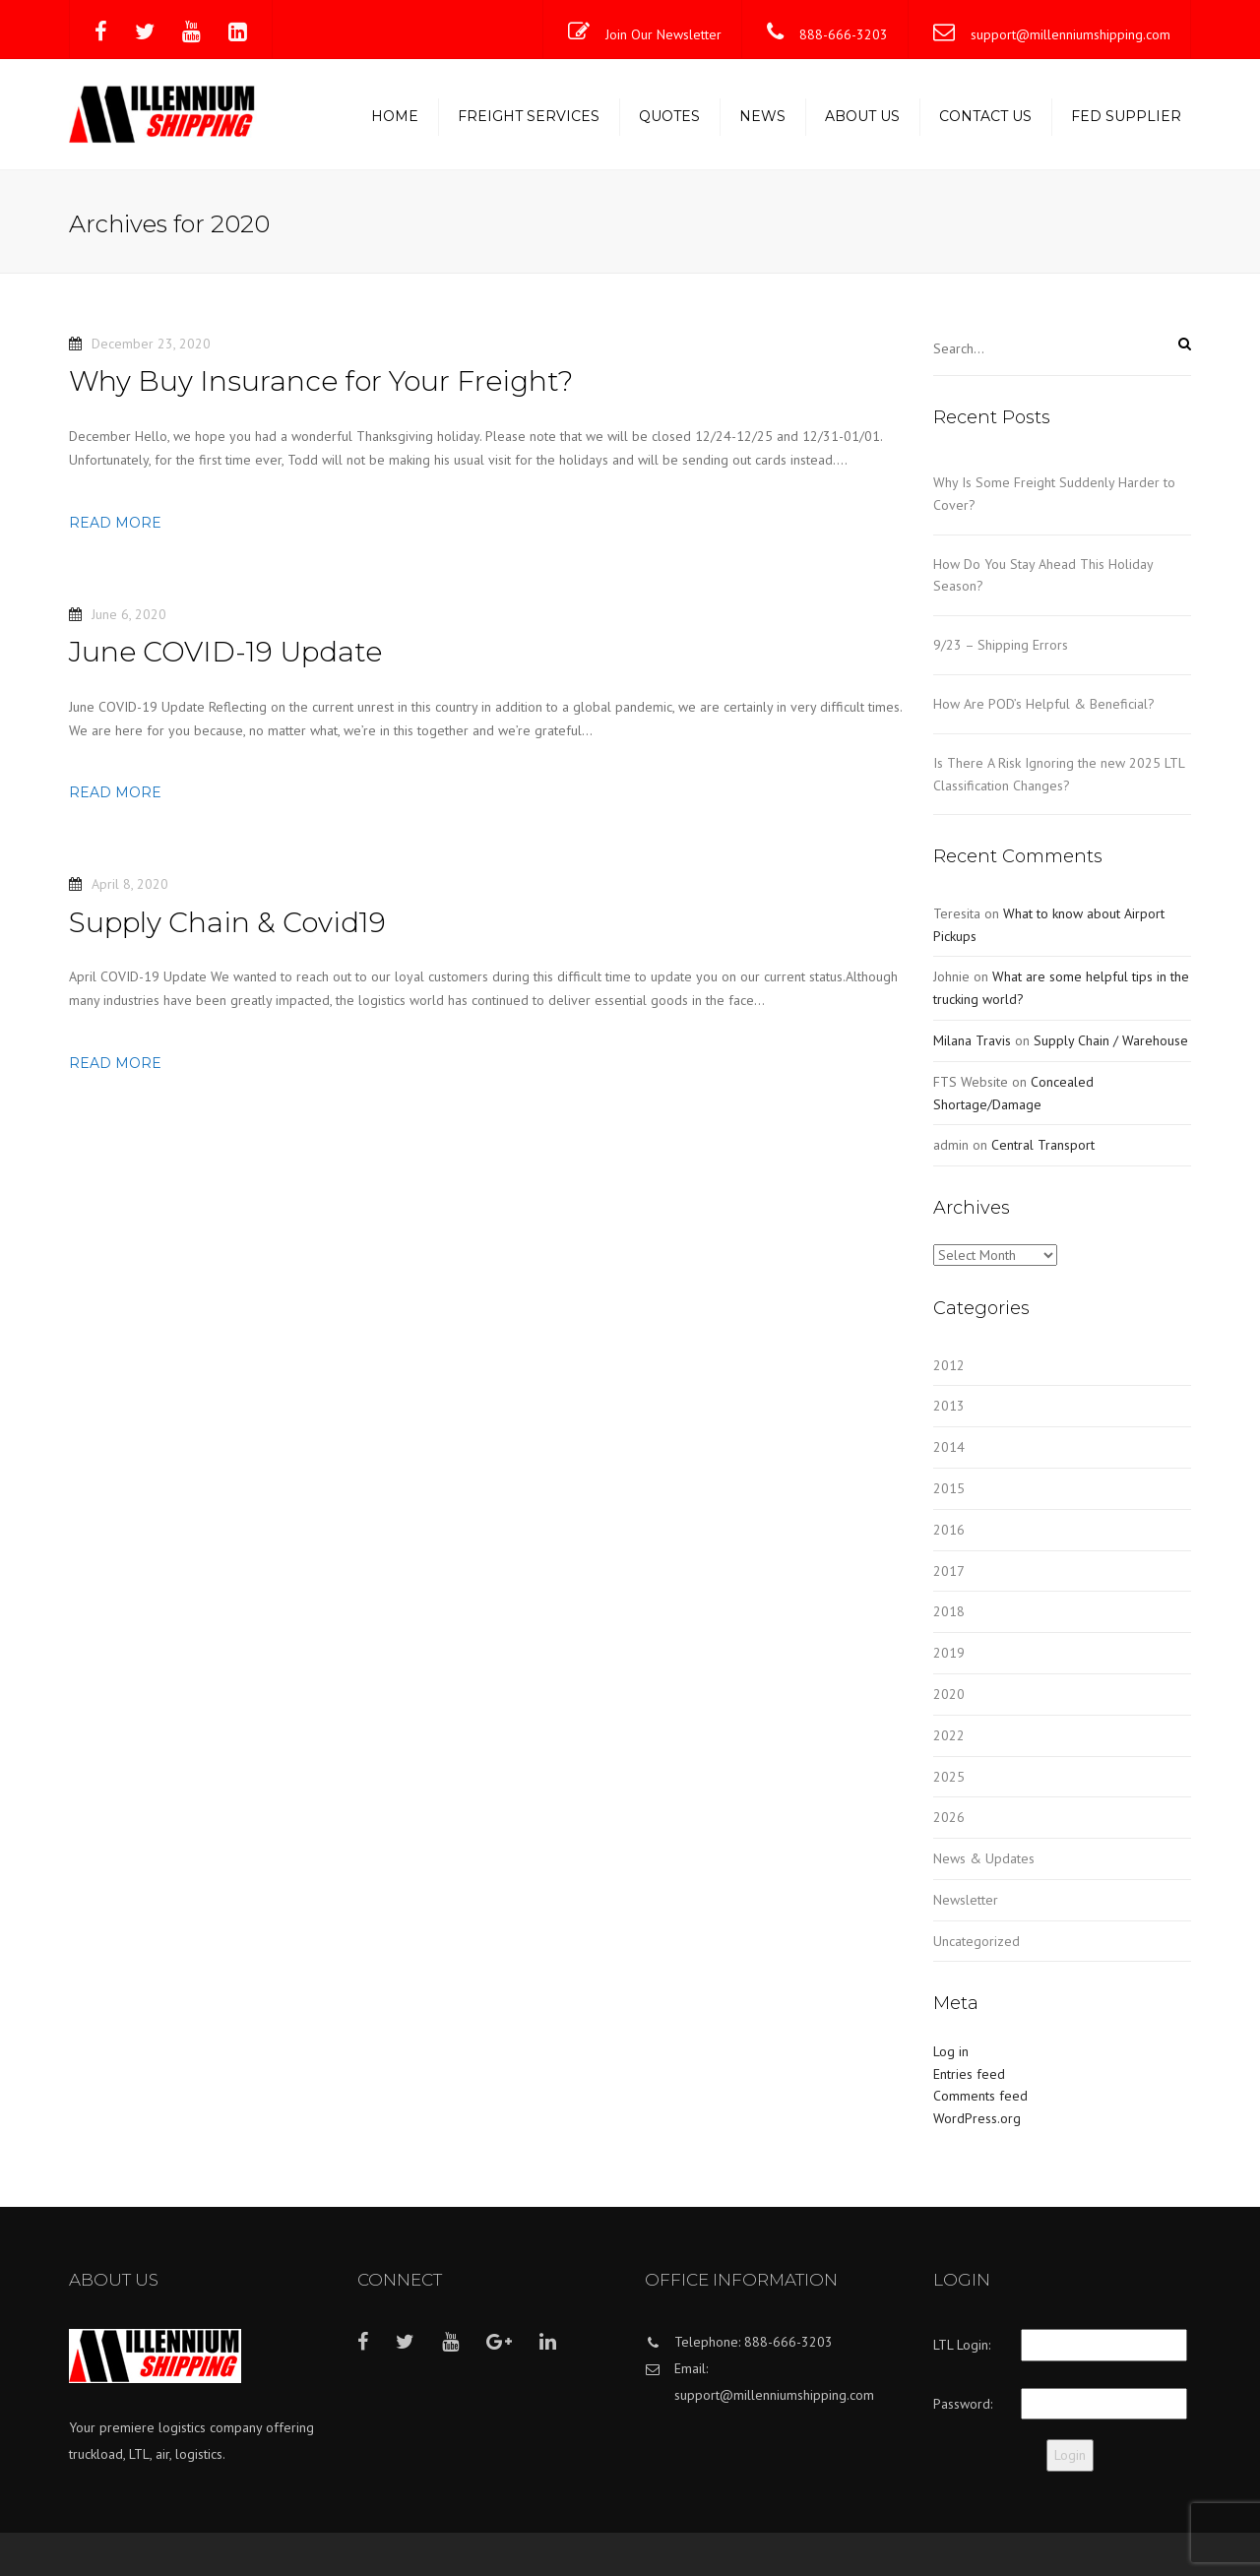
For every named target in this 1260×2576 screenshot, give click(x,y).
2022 (949, 1735)
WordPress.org (977, 2118)
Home (394, 116)
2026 (949, 1817)
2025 (949, 1777)
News (762, 116)
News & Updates (984, 1858)
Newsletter (965, 1900)
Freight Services (528, 116)
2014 (949, 1447)
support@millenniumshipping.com (1070, 34)
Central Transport (1043, 1145)
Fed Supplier (1126, 116)
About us (862, 116)
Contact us (985, 116)
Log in (951, 2051)
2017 (949, 1571)
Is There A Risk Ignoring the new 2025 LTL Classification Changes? (1058, 774)
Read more (115, 523)
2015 (949, 1488)
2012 (949, 1365)
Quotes (669, 116)
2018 (949, 1611)
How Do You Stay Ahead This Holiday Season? (1043, 575)
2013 (949, 1405)
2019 (949, 1653)
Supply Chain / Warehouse (1111, 1040)
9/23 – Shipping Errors (1000, 645)
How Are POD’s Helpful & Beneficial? (1044, 704)
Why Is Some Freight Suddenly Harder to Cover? (1054, 493)
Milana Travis (972, 1040)
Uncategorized (976, 1941)
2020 (949, 1694)
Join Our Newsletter (663, 34)
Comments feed (980, 2096)
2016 (949, 1530)
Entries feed (969, 2074)
